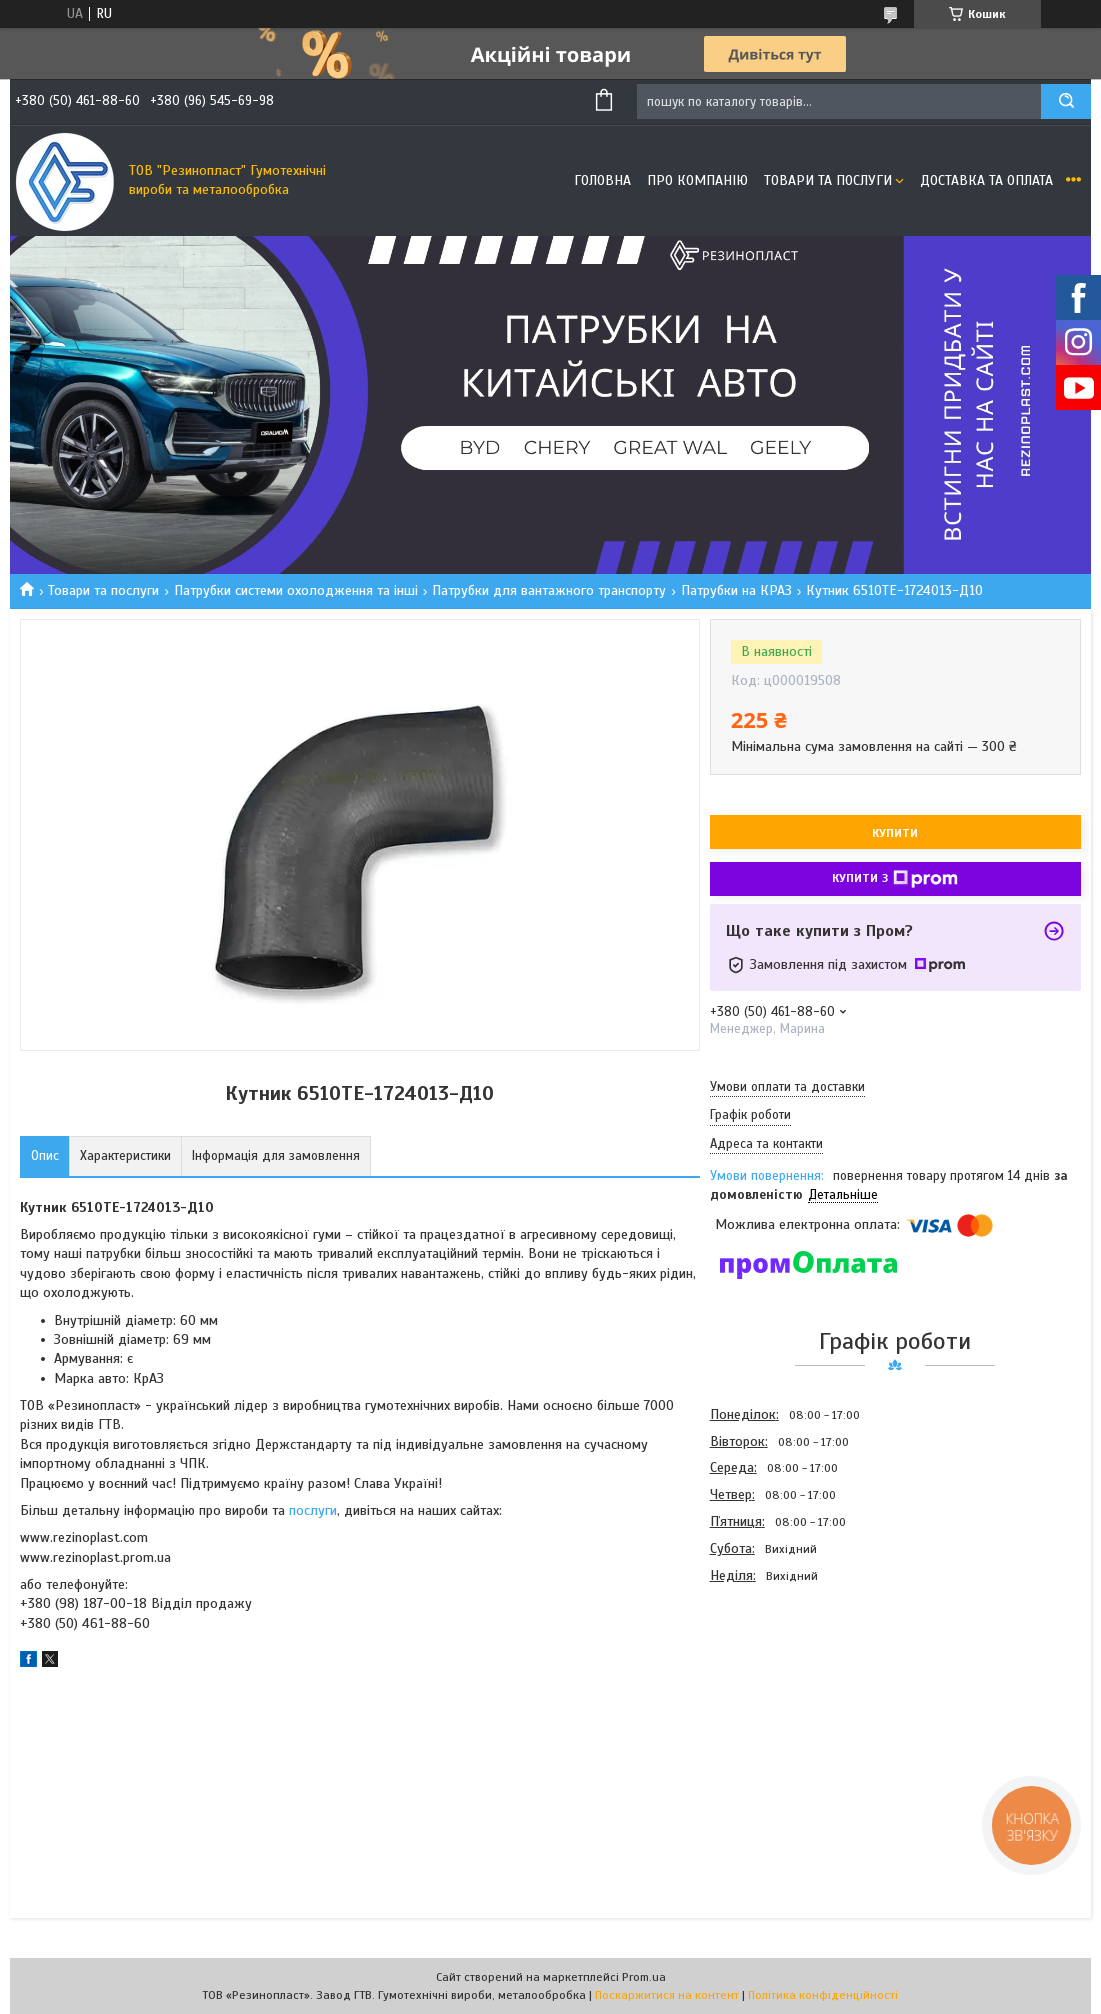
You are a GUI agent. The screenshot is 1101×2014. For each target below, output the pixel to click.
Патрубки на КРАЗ (736, 590)
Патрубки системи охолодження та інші (296, 590)
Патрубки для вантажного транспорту (549, 590)
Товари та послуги (828, 180)
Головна (602, 180)
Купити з (895, 879)
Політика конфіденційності (823, 1995)
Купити (895, 833)
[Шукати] (1066, 101)
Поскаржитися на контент (667, 1995)
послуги (313, 1510)
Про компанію (697, 180)
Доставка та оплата (986, 180)
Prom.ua (644, 1977)
